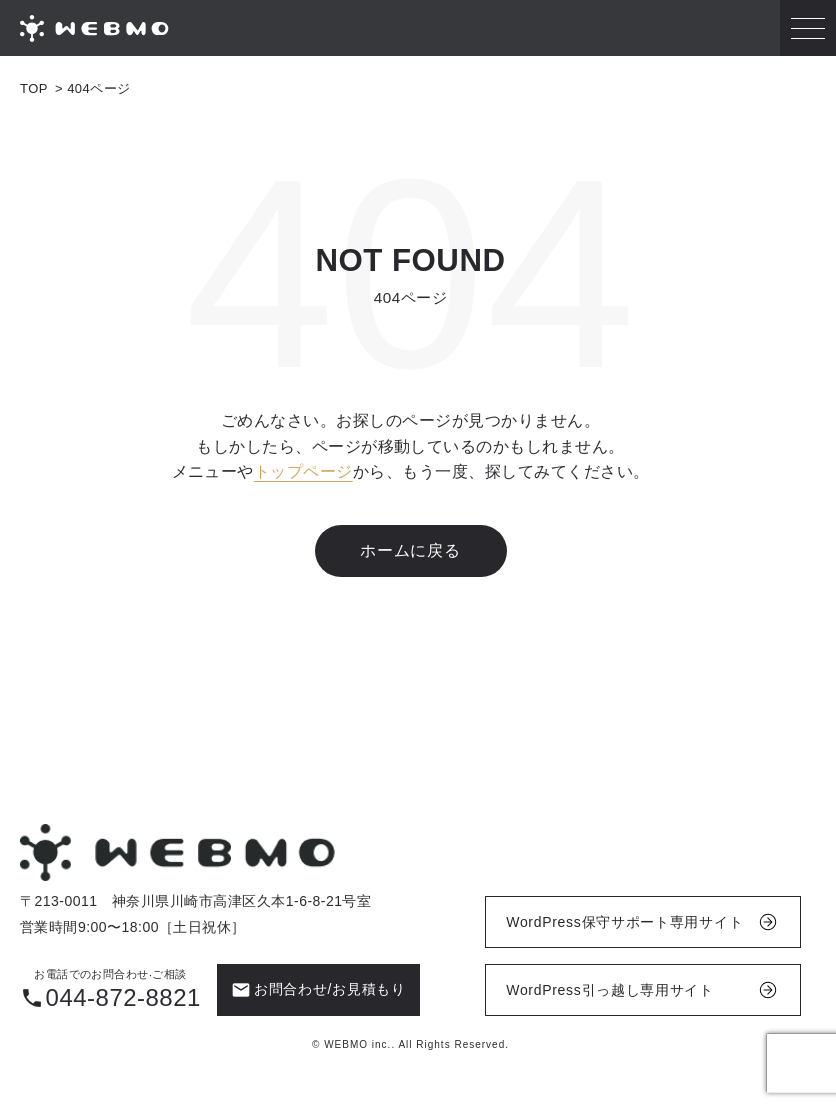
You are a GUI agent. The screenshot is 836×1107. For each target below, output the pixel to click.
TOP (34, 88)
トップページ (303, 472)
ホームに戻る (410, 550)
